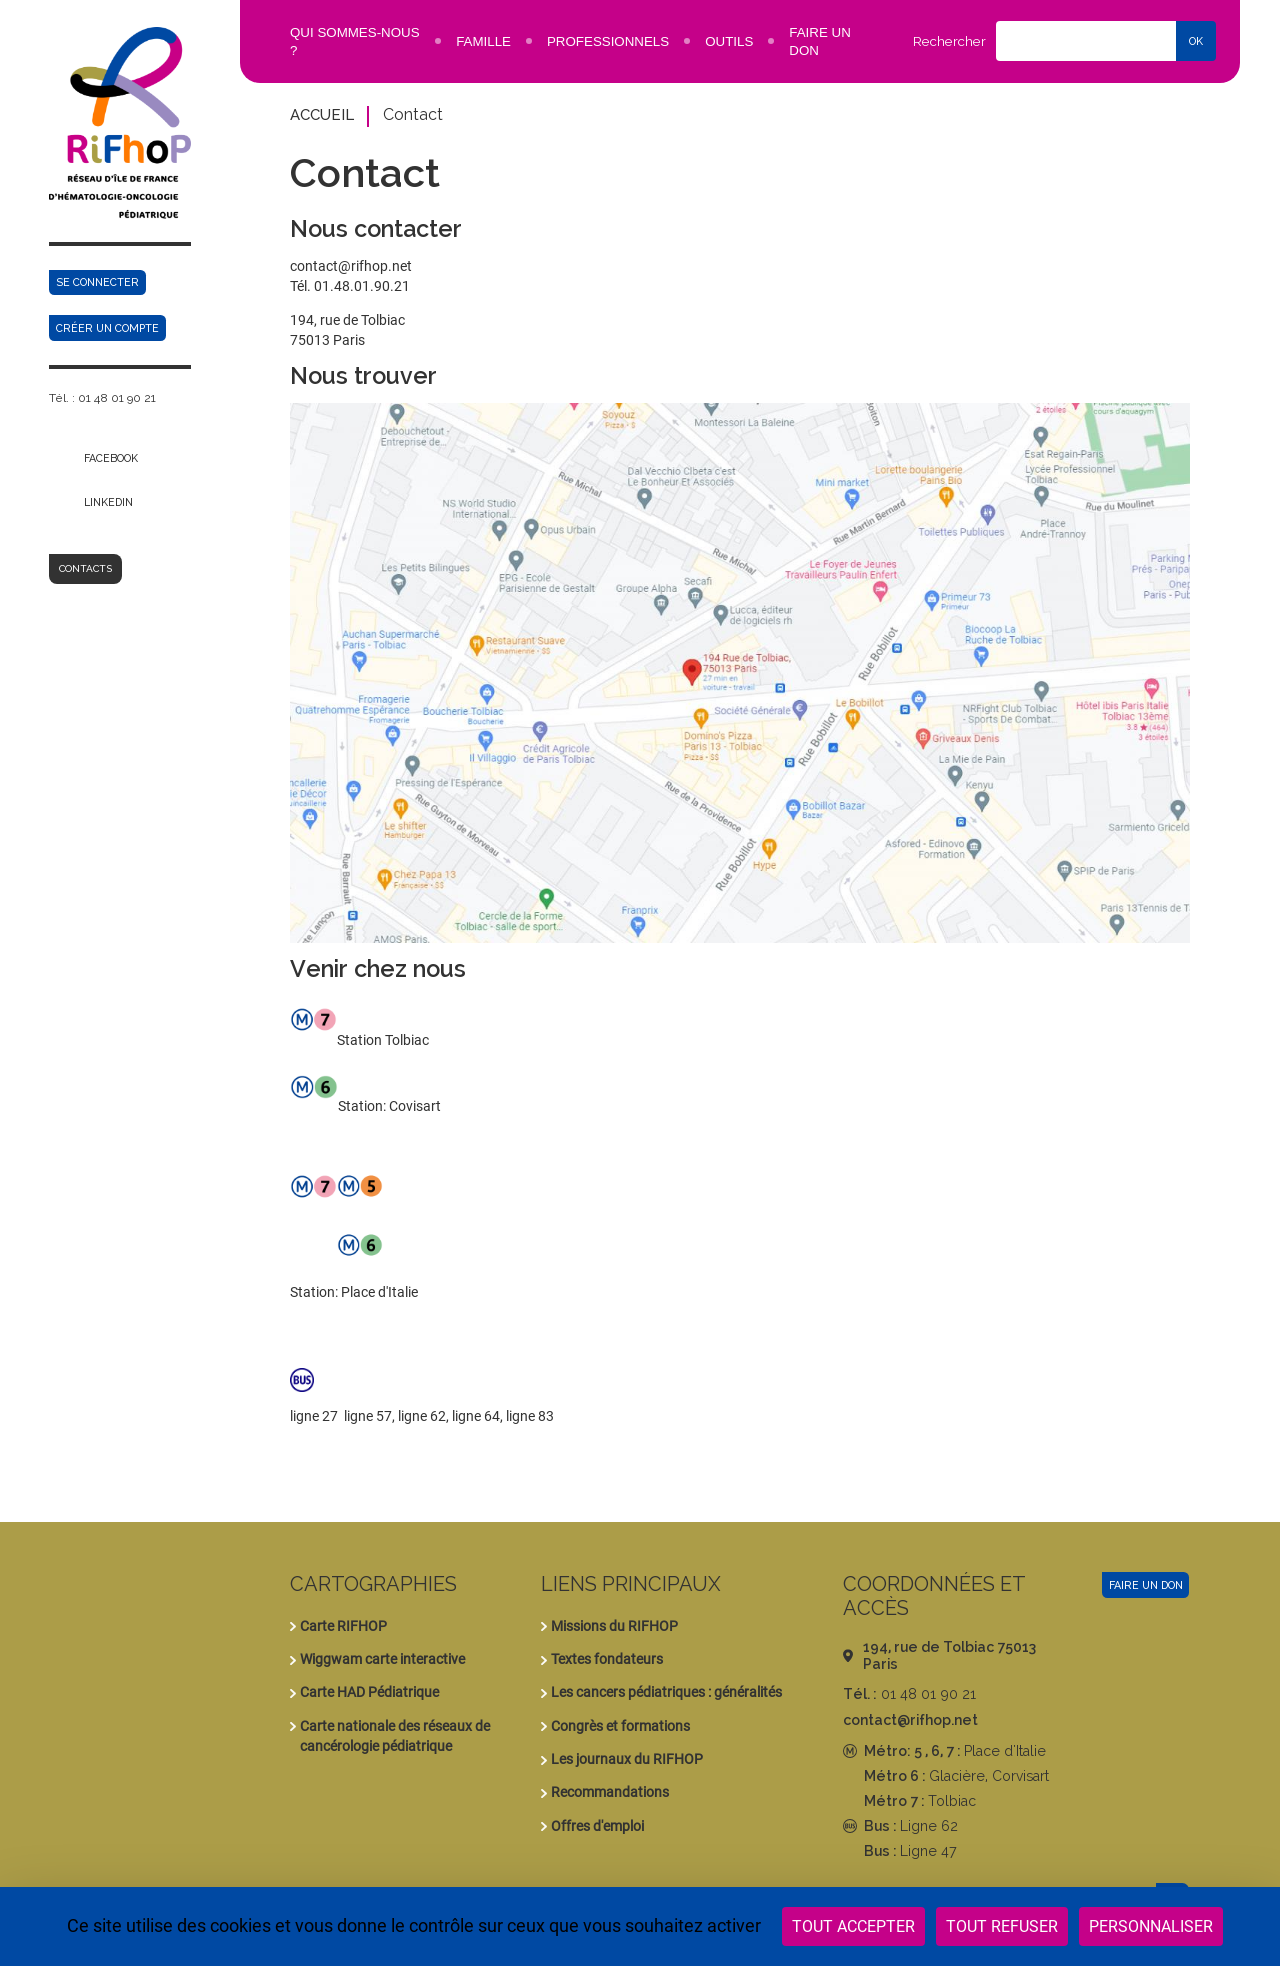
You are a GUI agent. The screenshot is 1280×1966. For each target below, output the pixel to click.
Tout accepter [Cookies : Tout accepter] (853, 1926)
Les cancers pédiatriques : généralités (666, 1692)
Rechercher (949, 41)
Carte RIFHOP (343, 1626)
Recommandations (610, 1792)
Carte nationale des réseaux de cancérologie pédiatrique (395, 1736)
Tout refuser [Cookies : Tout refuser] (1002, 1926)
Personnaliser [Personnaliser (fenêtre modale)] (1151, 1926)
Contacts (85, 568)
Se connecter (97, 282)
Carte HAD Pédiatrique (369, 1692)
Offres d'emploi (597, 1826)
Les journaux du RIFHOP (627, 1759)
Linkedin (108, 502)
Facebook (111, 458)
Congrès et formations (620, 1726)
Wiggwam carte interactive (382, 1659)
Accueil (322, 114)
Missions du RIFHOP (614, 1626)
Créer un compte (107, 328)
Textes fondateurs (607, 1659)
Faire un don (1146, 1585)
